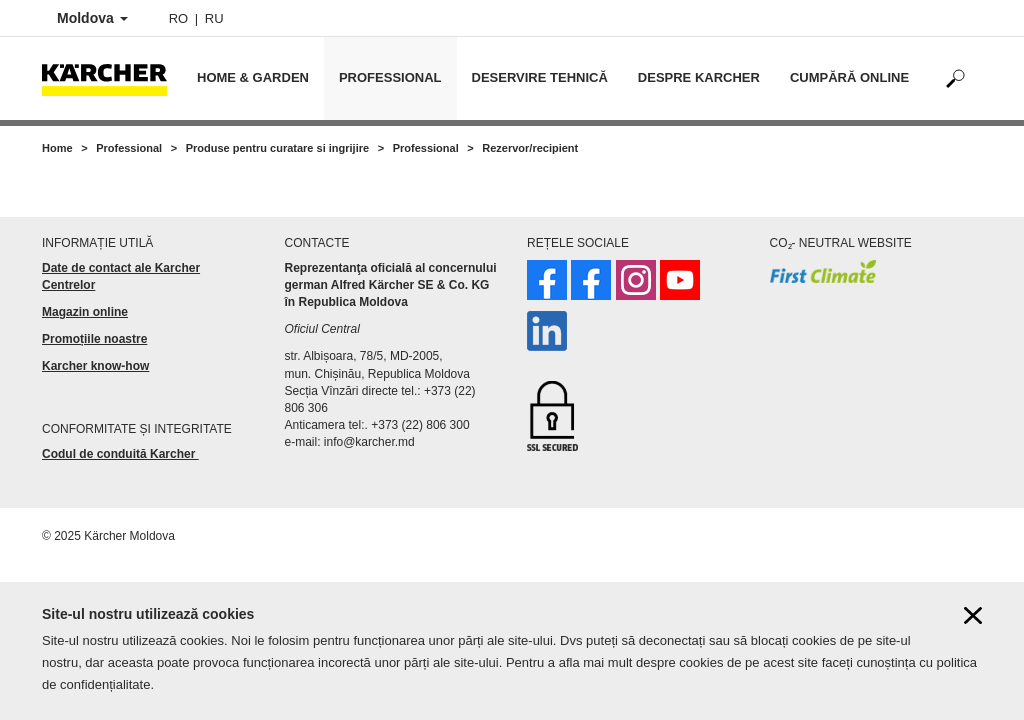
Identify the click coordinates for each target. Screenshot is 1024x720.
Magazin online (85, 312)
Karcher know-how (95, 366)
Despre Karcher (699, 77)
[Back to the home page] (112, 78)
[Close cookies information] (973, 621)
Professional (390, 77)
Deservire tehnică (540, 77)
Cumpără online (849, 77)
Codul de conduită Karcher (120, 454)
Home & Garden (253, 77)
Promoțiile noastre (94, 339)
